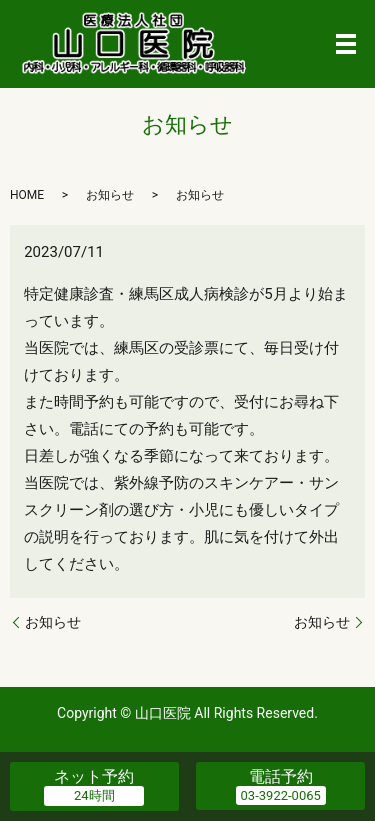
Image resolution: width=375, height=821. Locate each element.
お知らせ (53, 622)
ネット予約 (94, 776)
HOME (27, 195)
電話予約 (281, 776)
